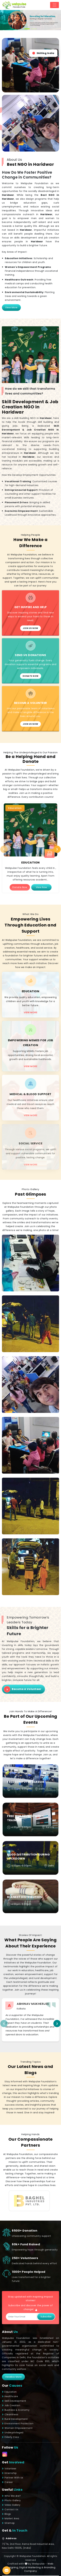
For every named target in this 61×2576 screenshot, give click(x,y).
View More (11, 307)
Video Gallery (11, 2505)
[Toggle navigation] (54, 5)
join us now (30, 631)
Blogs (6, 2514)
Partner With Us (12, 2477)
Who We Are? (11, 2495)
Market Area (10, 2518)
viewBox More (13, 2376)
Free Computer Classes (26, 1785)
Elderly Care (10, 2437)
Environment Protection (17, 2423)
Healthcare (10, 2396)
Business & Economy (15, 2410)
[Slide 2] (34, 28)
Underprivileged (12, 2432)
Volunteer (9, 2468)
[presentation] (4, 849)
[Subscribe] (22, 2316)
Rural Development (15, 2419)
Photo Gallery (11, 2500)
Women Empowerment (17, 2428)
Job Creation (11, 2405)
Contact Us (10, 2509)
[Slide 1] (27, 28)
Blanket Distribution (24, 1900)
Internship (9, 2473)
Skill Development (14, 2401)
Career (7, 2482)
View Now (41, 890)
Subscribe (46, 2316)
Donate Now (31, 679)
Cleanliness (10, 2414)
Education (30, 865)
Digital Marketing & (31, 2567)
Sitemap (8, 2523)
